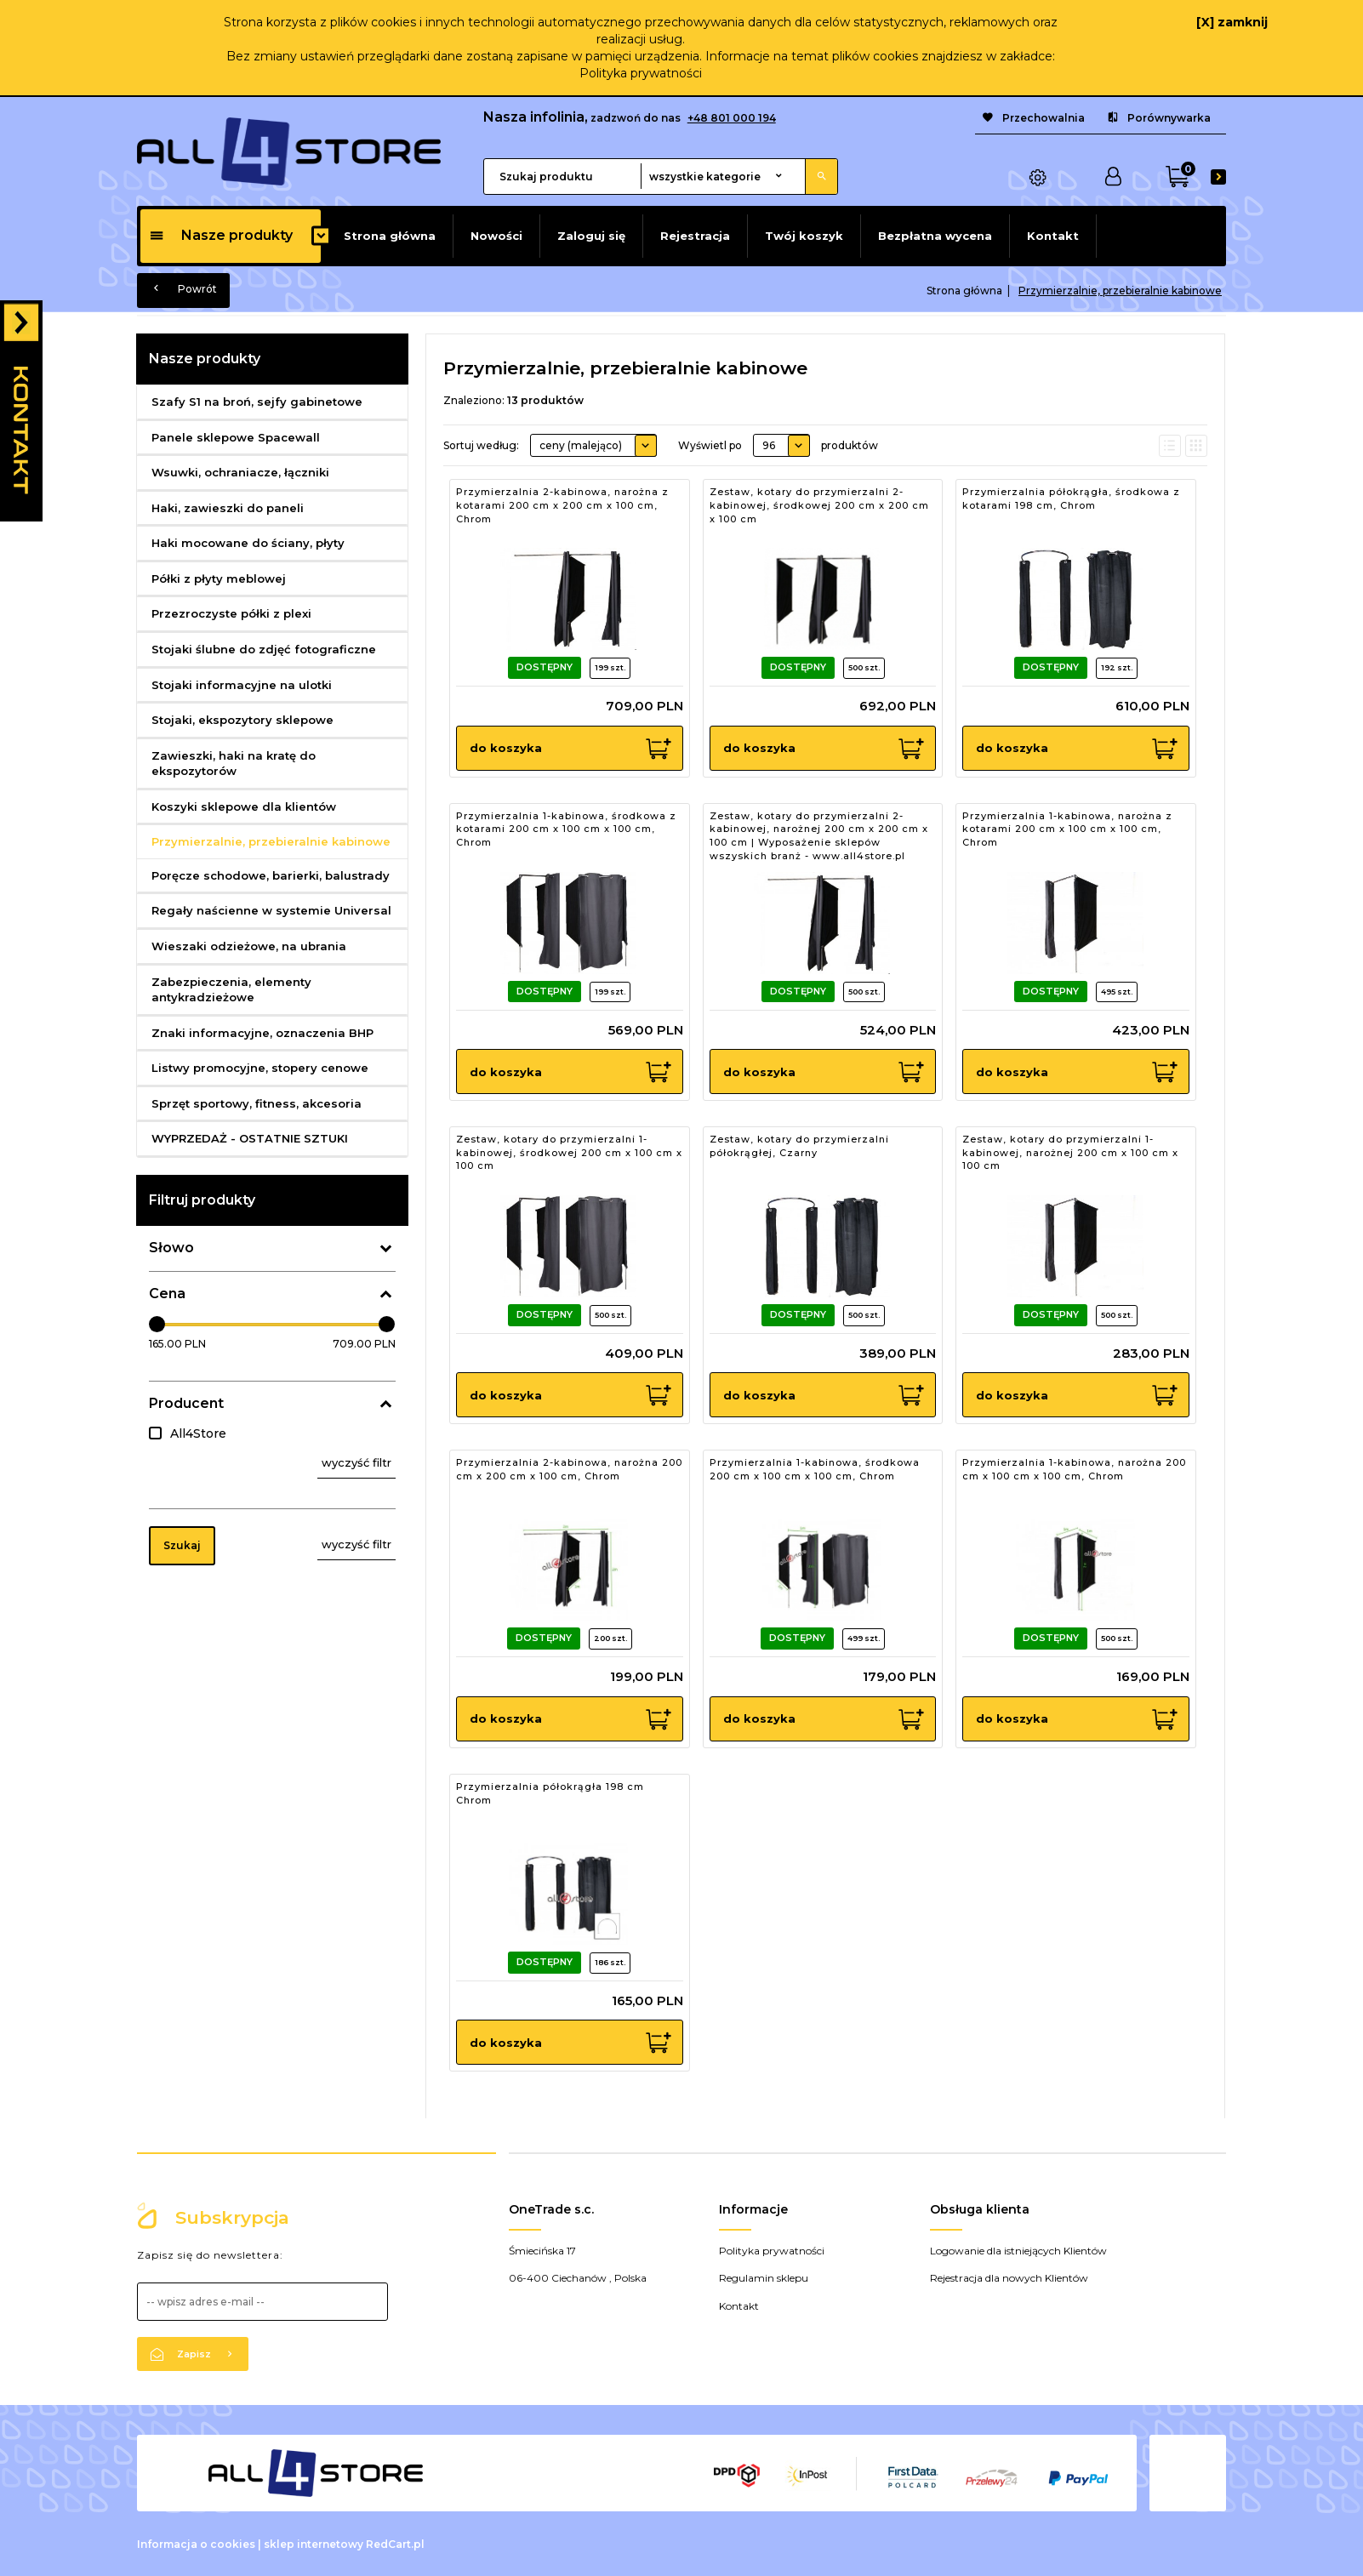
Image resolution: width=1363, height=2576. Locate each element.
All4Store (198, 1433)
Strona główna (390, 235)
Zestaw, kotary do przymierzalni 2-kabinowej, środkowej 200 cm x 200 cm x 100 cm (819, 505)
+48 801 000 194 (731, 117)
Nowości (496, 235)
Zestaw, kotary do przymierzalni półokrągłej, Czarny (799, 1146)
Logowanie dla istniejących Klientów (1018, 2250)
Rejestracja (695, 235)
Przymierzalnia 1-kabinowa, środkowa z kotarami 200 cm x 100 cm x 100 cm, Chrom (566, 829)
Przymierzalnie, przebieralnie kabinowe (271, 841)
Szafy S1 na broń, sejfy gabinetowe (256, 401)
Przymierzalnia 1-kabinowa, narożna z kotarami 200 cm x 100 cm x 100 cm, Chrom (1067, 829)
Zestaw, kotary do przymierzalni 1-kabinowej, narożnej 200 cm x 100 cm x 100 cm (1070, 1152)
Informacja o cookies (196, 2544)
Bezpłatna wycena (935, 235)
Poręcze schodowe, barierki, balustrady (270, 875)
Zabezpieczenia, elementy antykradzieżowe (231, 990)
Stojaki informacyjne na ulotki (241, 685)
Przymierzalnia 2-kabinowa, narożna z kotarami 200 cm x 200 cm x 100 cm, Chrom (562, 505)
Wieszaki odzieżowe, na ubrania (248, 946)
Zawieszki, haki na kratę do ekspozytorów (233, 763)
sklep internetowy (313, 2544)
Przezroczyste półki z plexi (231, 613)
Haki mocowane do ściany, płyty (248, 543)
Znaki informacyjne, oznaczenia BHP (262, 1033)
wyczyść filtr (356, 1462)
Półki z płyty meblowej (218, 578)
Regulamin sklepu (763, 2277)
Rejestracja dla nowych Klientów (1009, 2277)
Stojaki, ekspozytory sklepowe (242, 720)
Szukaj (182, 1545)
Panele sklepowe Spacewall (235, 437)
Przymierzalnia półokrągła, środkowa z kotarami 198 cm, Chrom (1071, 498)
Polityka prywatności (640, 73)
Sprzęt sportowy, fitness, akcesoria (256, 1103)
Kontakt (1053, 235)
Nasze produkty (221, 235)
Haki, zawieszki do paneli (227, 508)
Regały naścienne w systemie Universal (271, 910)
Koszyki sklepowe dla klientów (243, 806)
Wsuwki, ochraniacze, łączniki (240, 472)
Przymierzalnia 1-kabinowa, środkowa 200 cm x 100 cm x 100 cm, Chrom (815, 1469)
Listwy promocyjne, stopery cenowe (259, 1067)
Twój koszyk (804, 235)
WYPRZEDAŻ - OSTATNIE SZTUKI (249, 1138)
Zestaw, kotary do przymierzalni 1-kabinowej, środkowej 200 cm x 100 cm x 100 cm (569, 1152)
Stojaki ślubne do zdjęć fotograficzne (263, 649)
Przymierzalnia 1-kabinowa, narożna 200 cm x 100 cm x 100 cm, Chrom (1074, 1469)
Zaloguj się (591, 235)
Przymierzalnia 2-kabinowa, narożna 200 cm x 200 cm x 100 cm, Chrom (569, 1469)
